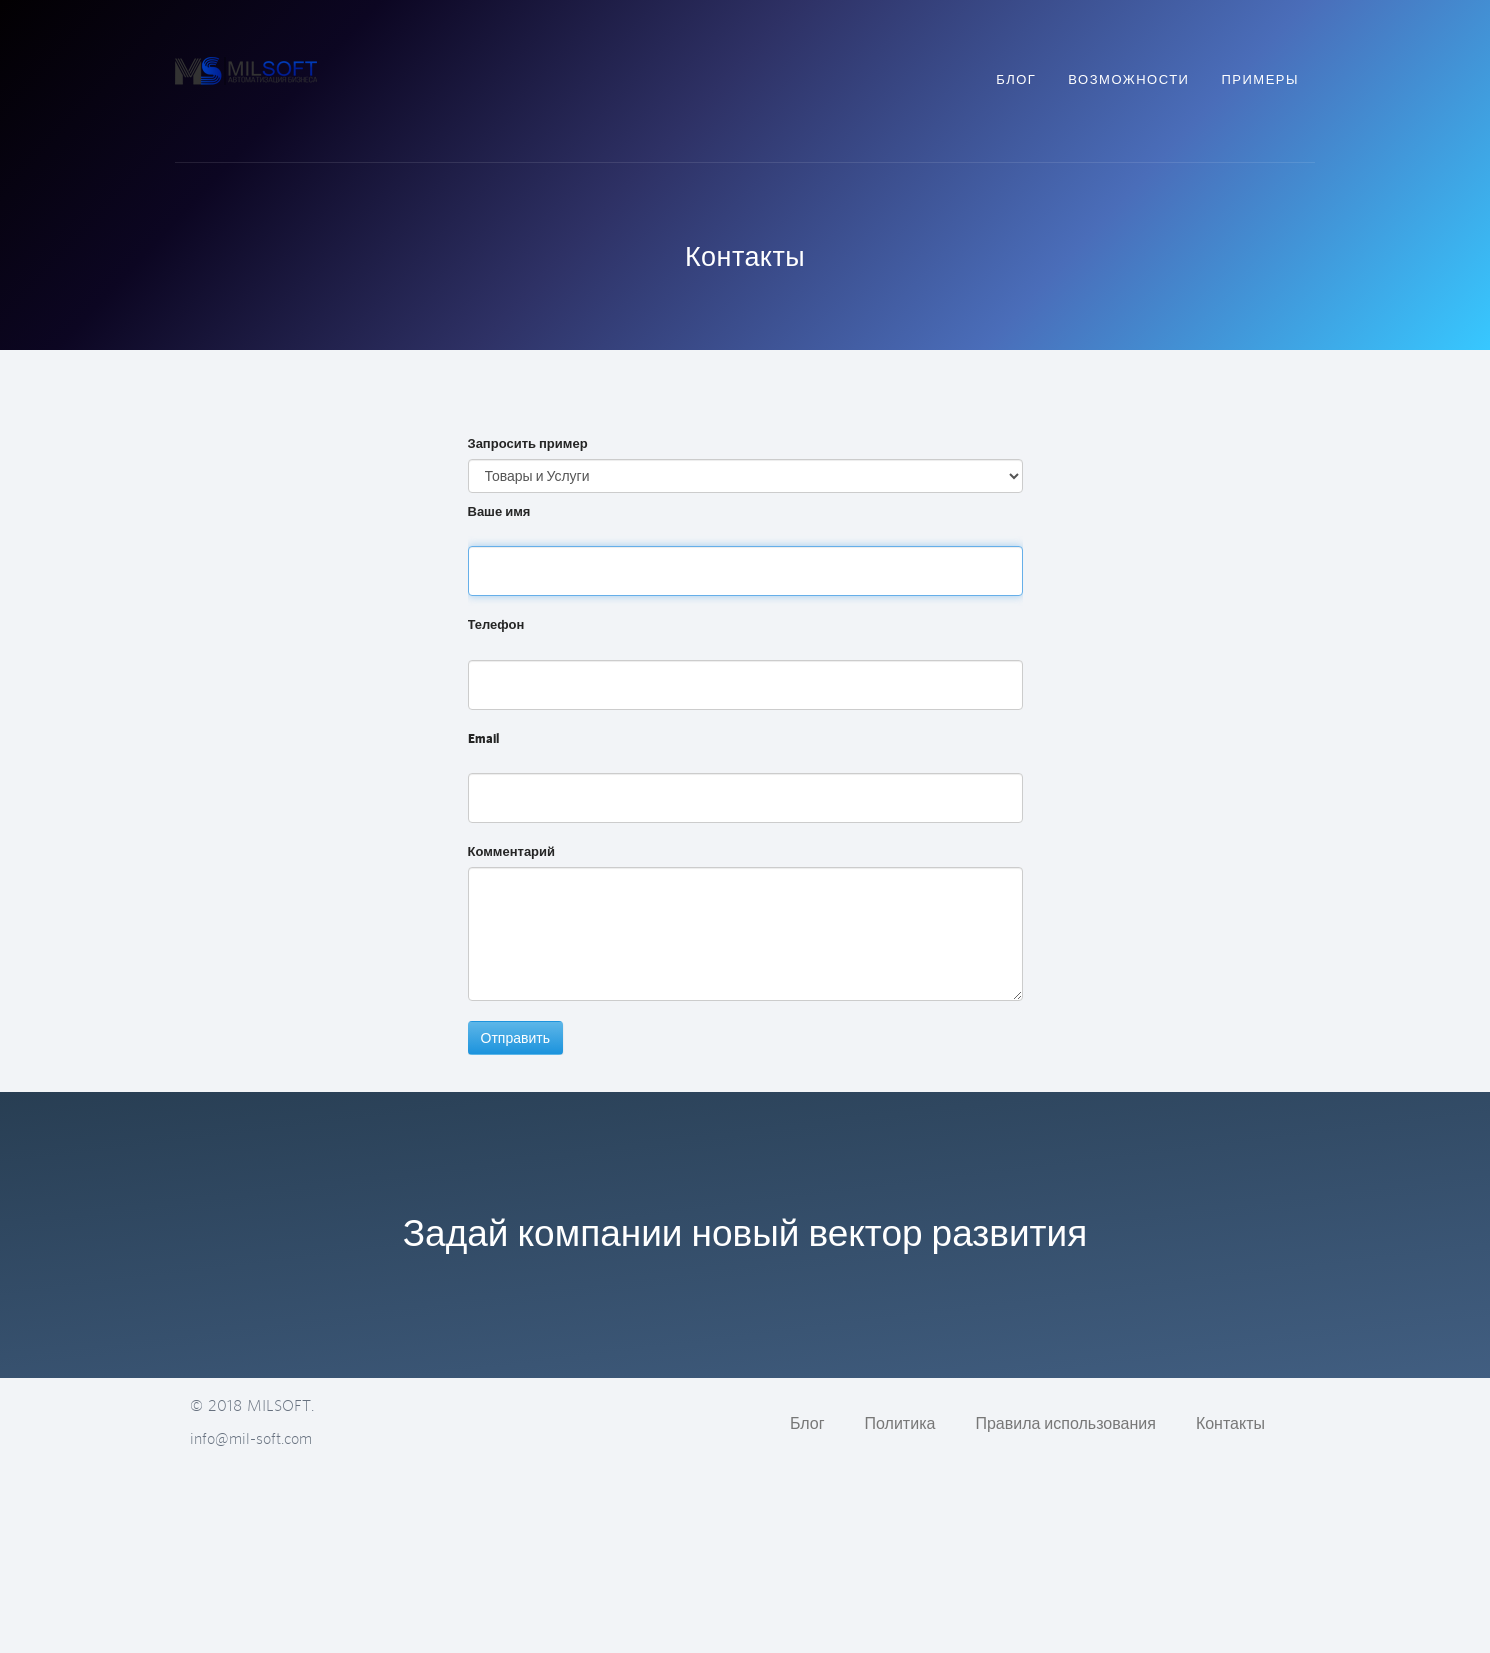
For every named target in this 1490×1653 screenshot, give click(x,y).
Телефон (496, 624)
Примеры (1260, 79)
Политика (900, 1423)
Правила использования (1065, 1423)
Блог (1016, 79)
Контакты (1230, 1423)
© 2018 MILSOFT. (252, 1405)
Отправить (515, 1038)
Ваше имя (499, 511)
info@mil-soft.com (251, 1438)
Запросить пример (528, 443)
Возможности (1128, 79)
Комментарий (512, 851)
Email (483, 738)
